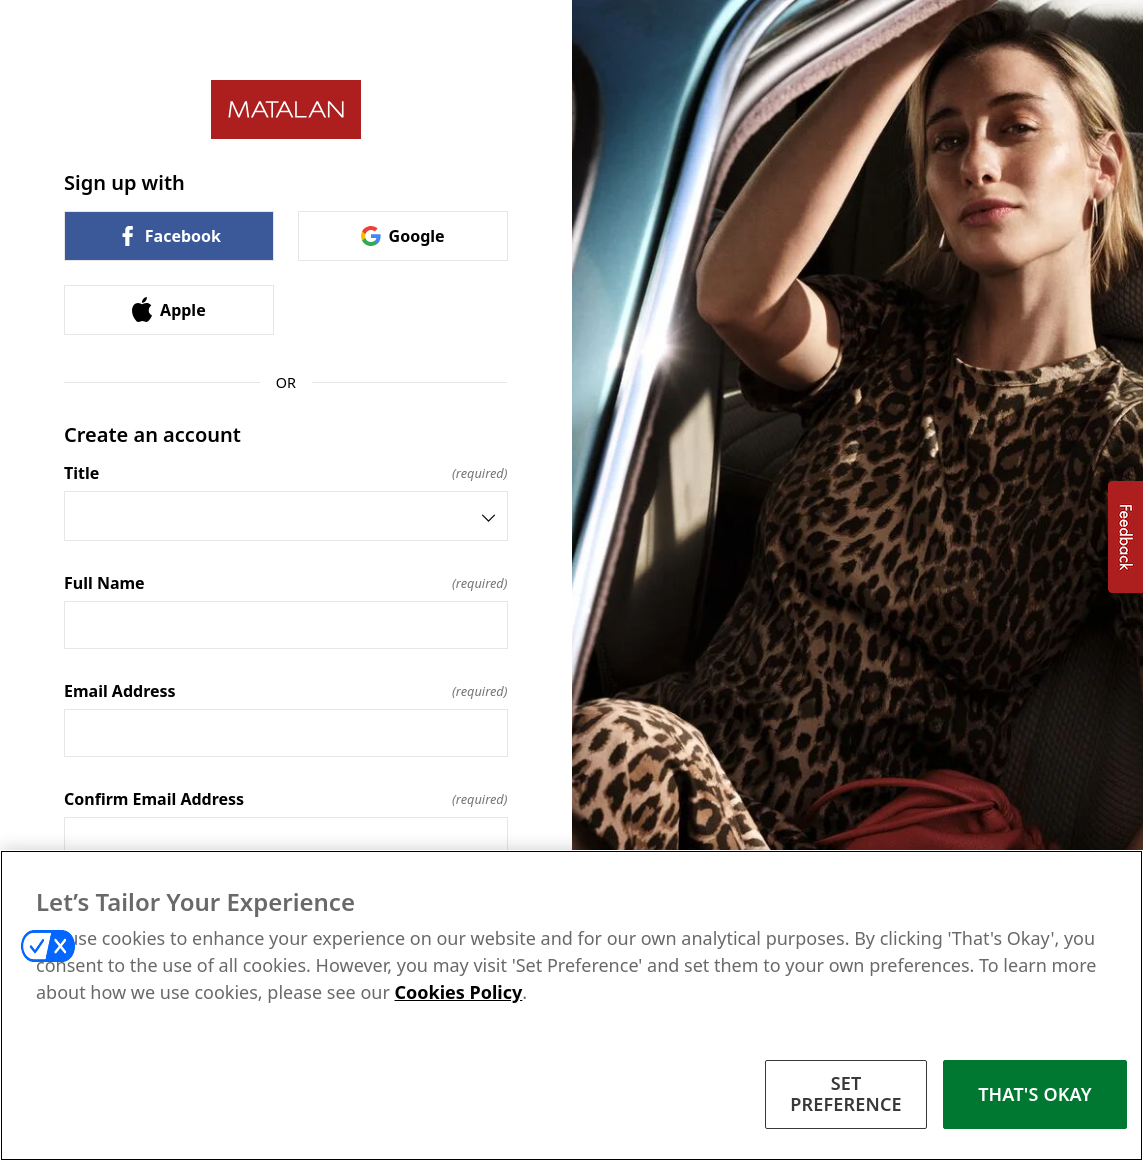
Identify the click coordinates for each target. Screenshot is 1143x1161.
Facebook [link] (169, 236)
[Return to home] (286, 109)
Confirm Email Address (286, 799)
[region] (571, 1005)
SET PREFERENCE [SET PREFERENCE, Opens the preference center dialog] (846, 1094)
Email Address (286, 691)
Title (286, 473)
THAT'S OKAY (1035, 1094)
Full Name (286, 583)
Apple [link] (169, 309)
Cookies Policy (459, 992)
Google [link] (403, 236)
